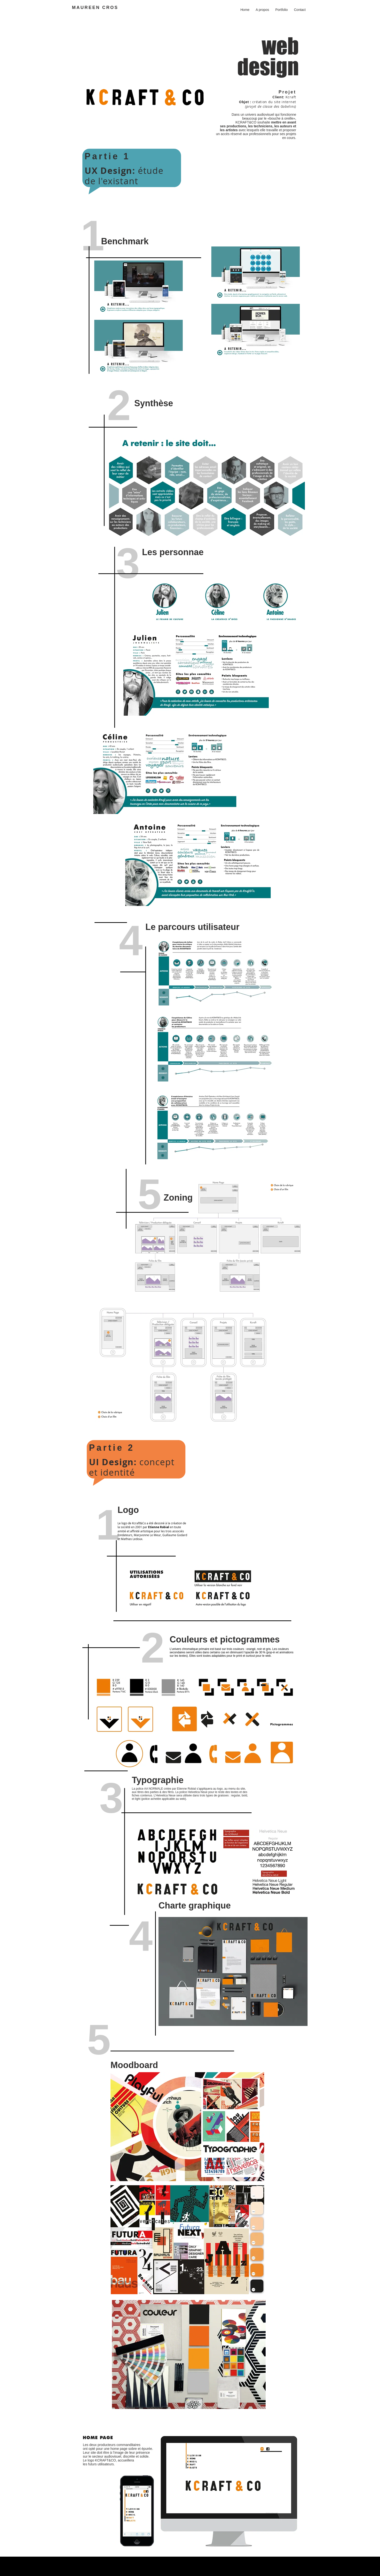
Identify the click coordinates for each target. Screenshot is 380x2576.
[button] (281, 7)
